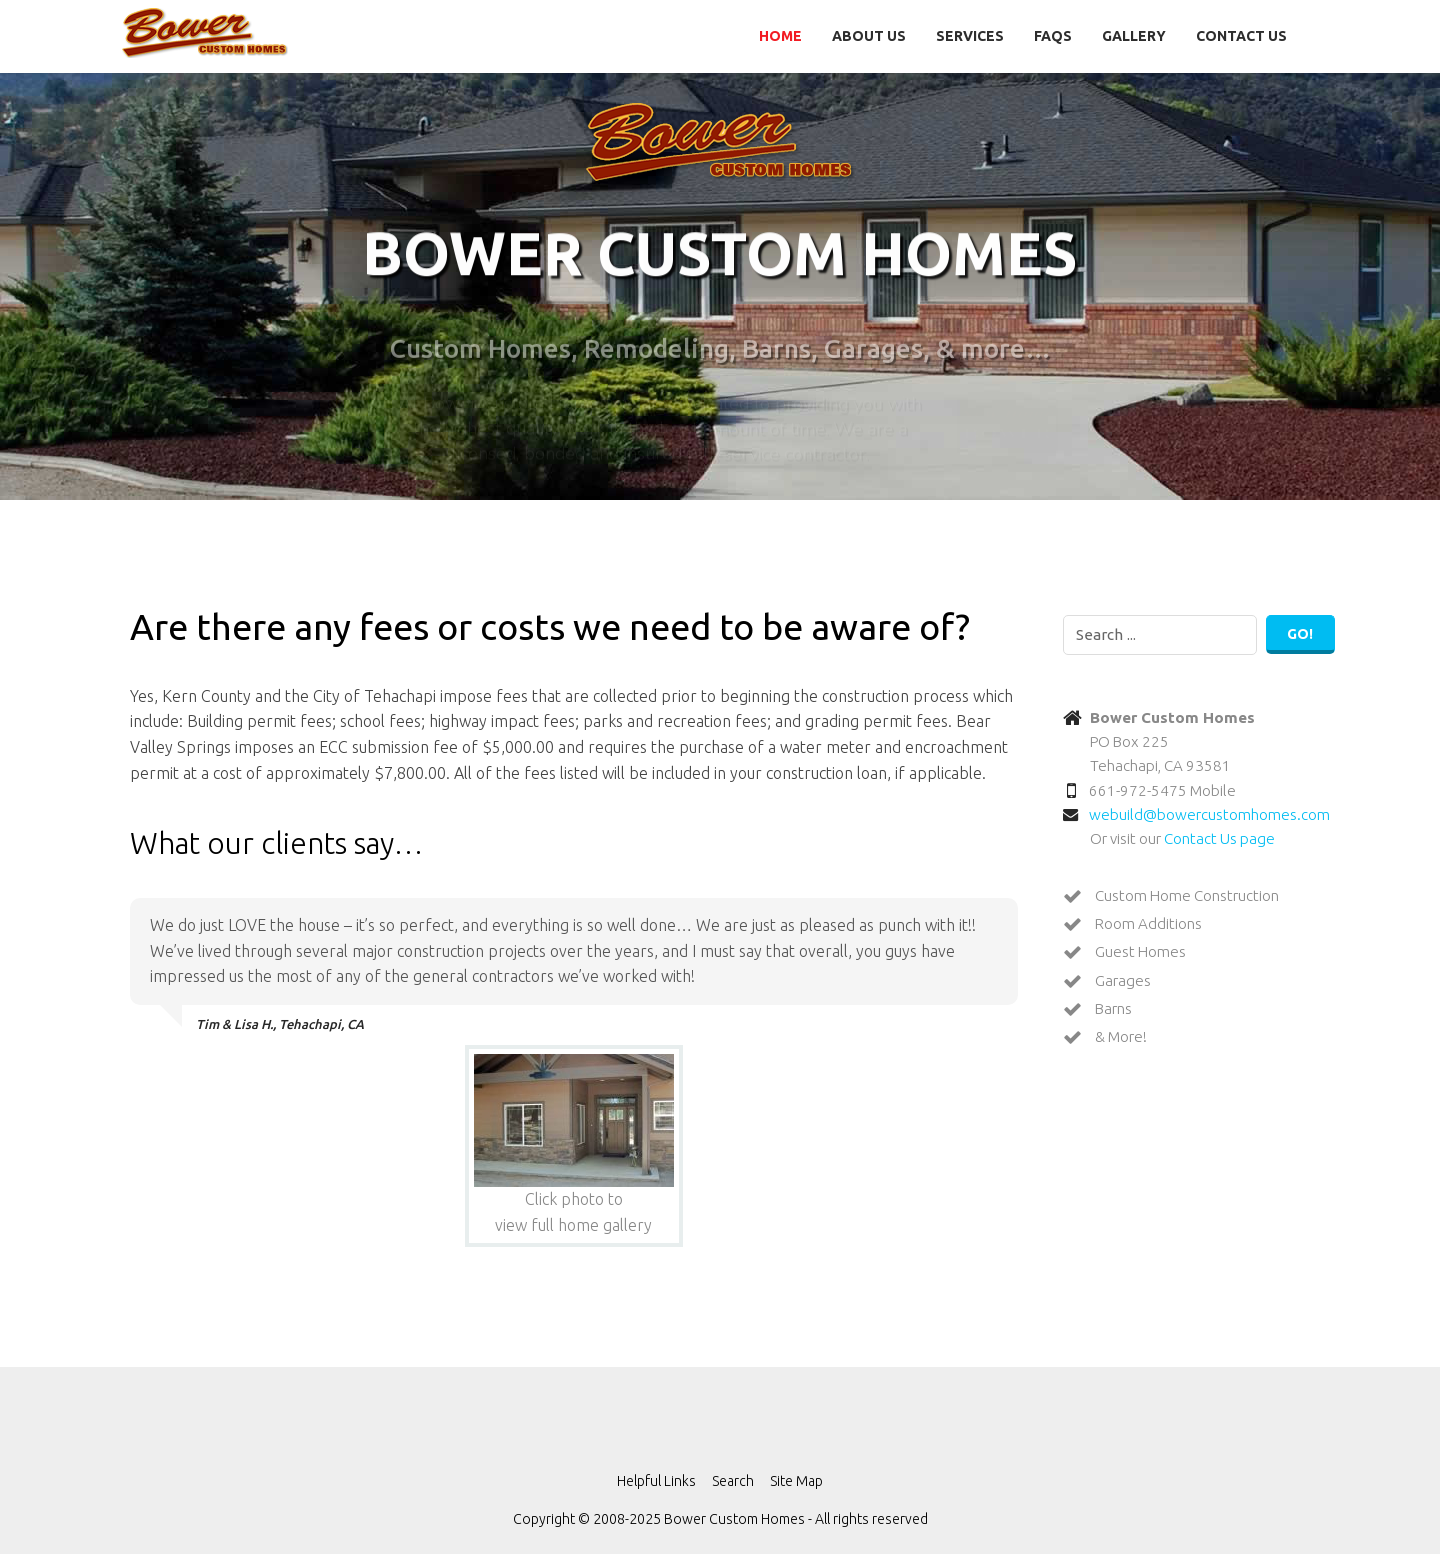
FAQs (1053, 36)
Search (733, 1481)
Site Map (796, 1481)
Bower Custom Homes (205, 32)
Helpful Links (656, 1481)
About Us (869, 36)
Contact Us (1241, 36)
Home (780, 36)
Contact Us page (1219, 838)
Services (970, 36)
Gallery (1134, 36)
